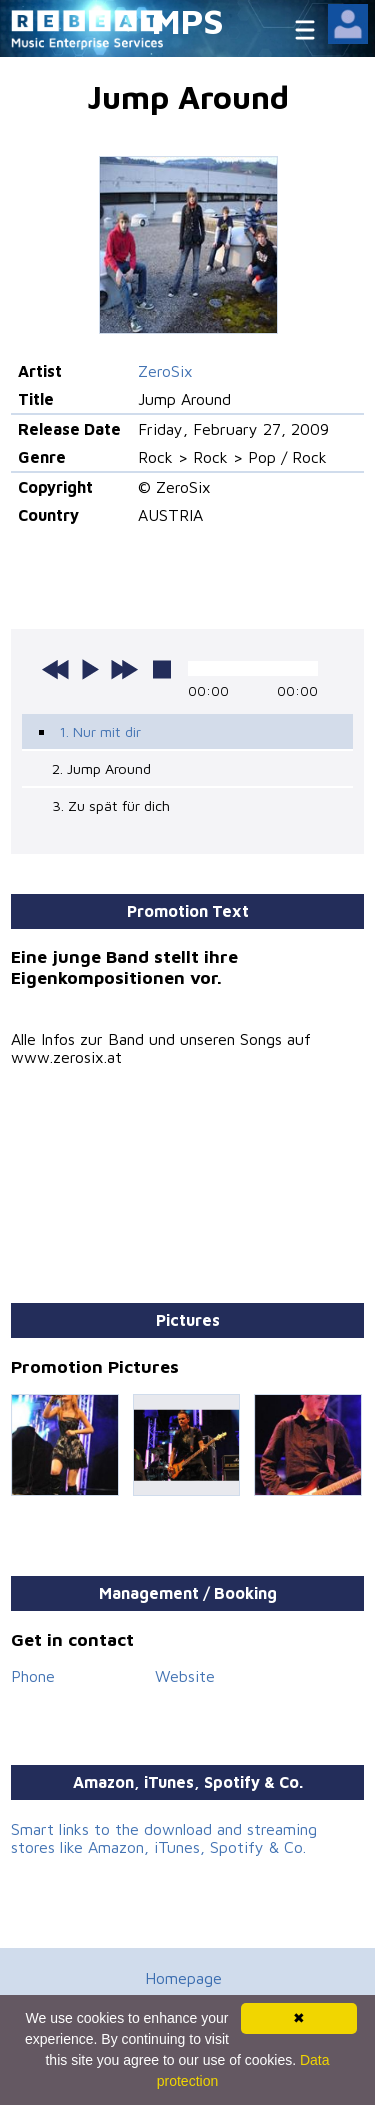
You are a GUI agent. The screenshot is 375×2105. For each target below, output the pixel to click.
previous (56, 669)
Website (185, 1676)
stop (162, 669)
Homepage (183, 1978)
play (90, 669)
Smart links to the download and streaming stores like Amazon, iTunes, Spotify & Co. (164, 1838)
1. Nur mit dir (100, 731)
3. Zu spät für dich (111, 805)
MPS (188, 20)
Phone (33, 1676)
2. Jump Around (101, 768)
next (124, 669)
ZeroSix (165, 371)
